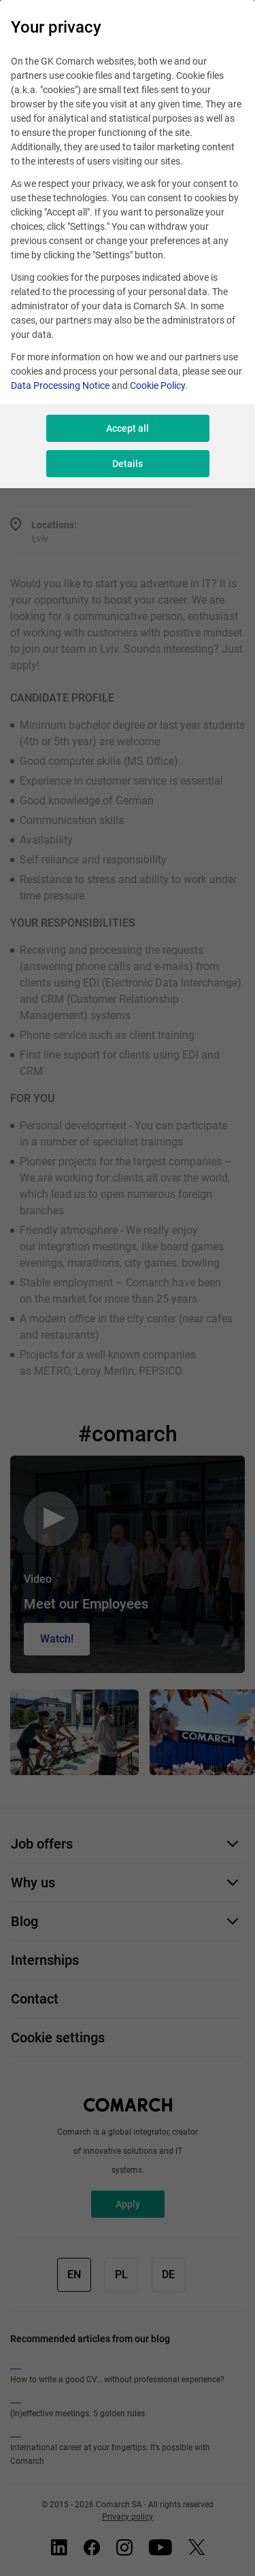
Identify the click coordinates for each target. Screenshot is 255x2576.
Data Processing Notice (60, 385)
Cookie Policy (157, 385)
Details (127, 463)
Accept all (127, 428)
